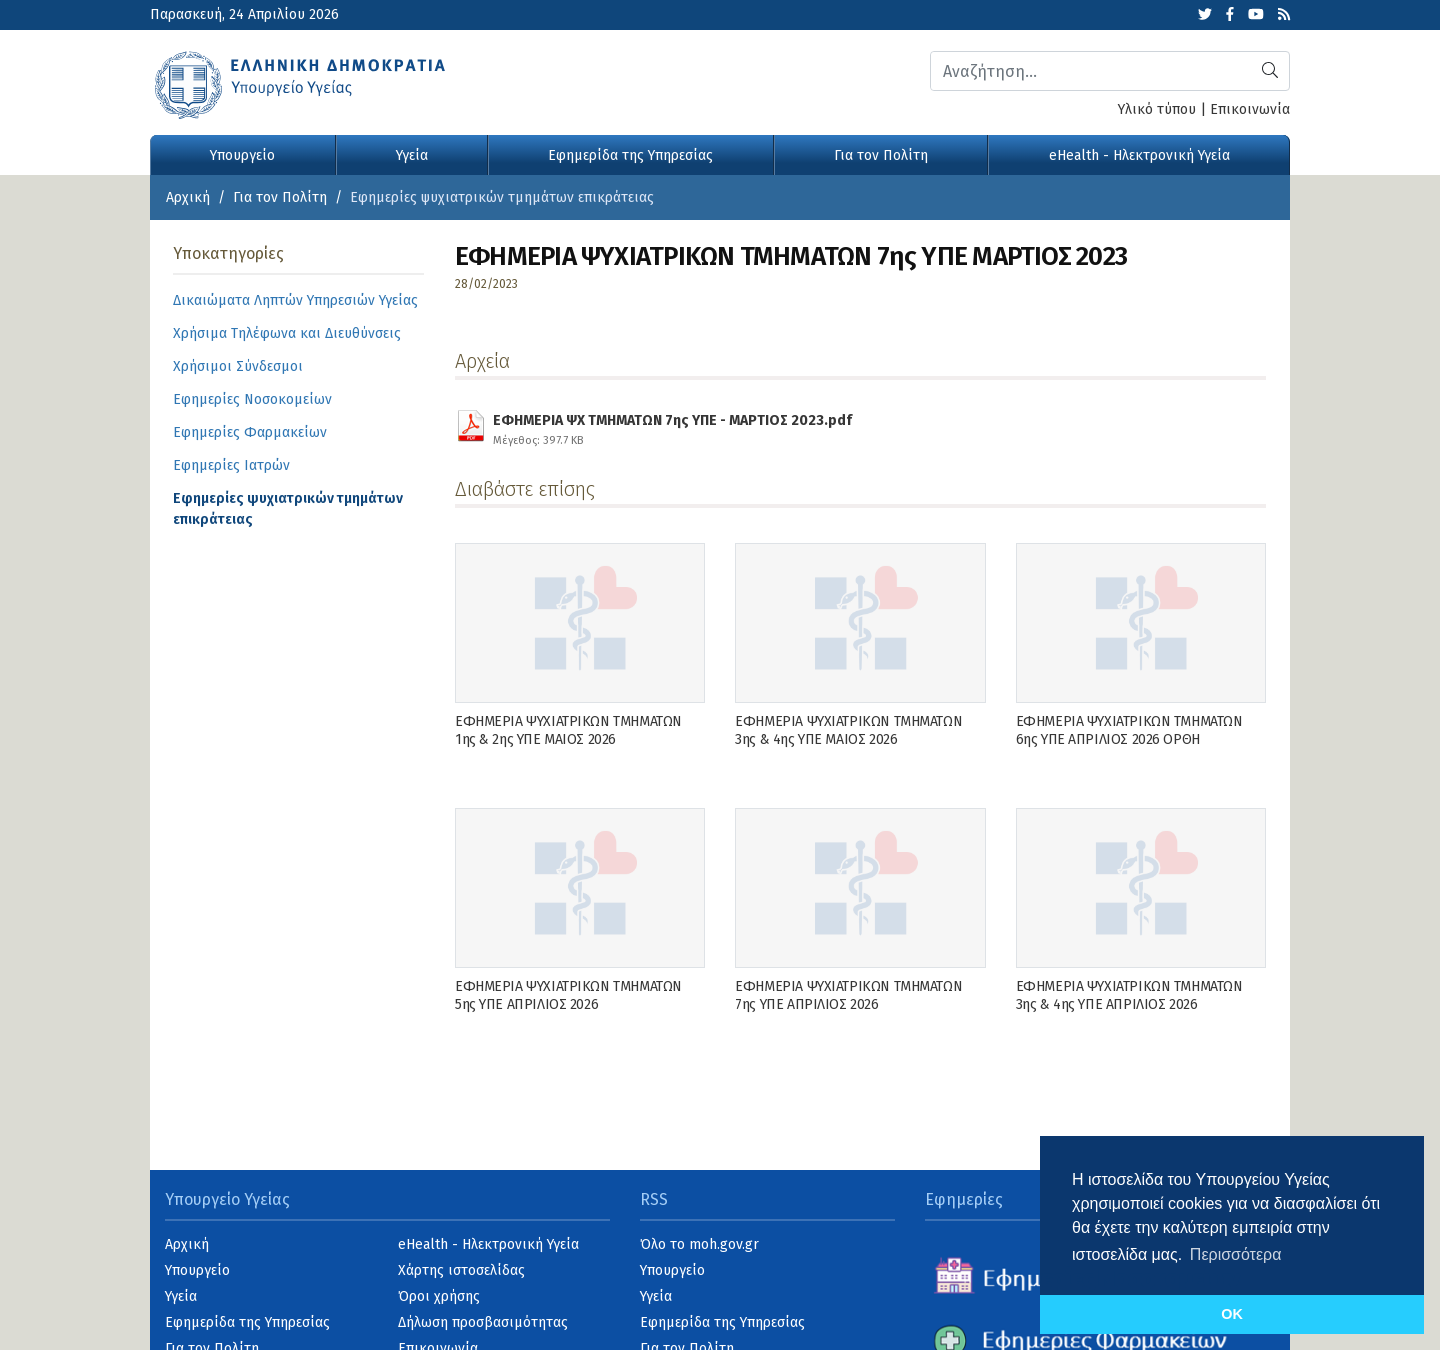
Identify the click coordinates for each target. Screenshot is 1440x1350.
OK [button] (1232, 1314)
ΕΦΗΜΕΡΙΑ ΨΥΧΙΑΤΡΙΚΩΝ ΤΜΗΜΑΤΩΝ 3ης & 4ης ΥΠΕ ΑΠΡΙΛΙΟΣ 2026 (1129, 995)
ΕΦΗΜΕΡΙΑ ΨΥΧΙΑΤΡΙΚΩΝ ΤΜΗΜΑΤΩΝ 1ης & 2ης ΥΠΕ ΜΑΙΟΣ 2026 (568, 730)
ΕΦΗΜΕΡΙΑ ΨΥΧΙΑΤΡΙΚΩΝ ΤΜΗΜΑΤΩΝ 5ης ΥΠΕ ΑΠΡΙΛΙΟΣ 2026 (568, 995)
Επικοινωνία (1250, 109)
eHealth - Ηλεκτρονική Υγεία (1139, 155)
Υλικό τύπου (1157, 109)
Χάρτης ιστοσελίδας (461, 1270)
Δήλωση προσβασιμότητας (483, 1322)
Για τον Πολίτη (881, 155)
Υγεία (412, 155)
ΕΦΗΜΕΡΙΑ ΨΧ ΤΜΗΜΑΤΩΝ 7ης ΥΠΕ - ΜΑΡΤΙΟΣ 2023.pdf (672, 427)
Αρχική (188, 197)
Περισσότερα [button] (1236, 1254)
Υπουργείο (242, 155)
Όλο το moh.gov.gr (699, 1244)
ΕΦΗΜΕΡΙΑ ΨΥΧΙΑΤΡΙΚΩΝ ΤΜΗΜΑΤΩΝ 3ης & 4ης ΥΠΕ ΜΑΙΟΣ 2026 (848, 730)
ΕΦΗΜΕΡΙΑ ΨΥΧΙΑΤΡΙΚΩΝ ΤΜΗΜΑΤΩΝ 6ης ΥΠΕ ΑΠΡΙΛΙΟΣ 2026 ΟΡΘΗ (1129, 730)
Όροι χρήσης (439, 1296)
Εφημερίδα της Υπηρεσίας (630, 155)
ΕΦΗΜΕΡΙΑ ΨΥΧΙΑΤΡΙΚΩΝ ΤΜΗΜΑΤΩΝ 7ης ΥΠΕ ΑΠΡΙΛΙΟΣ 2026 (848, 995)
